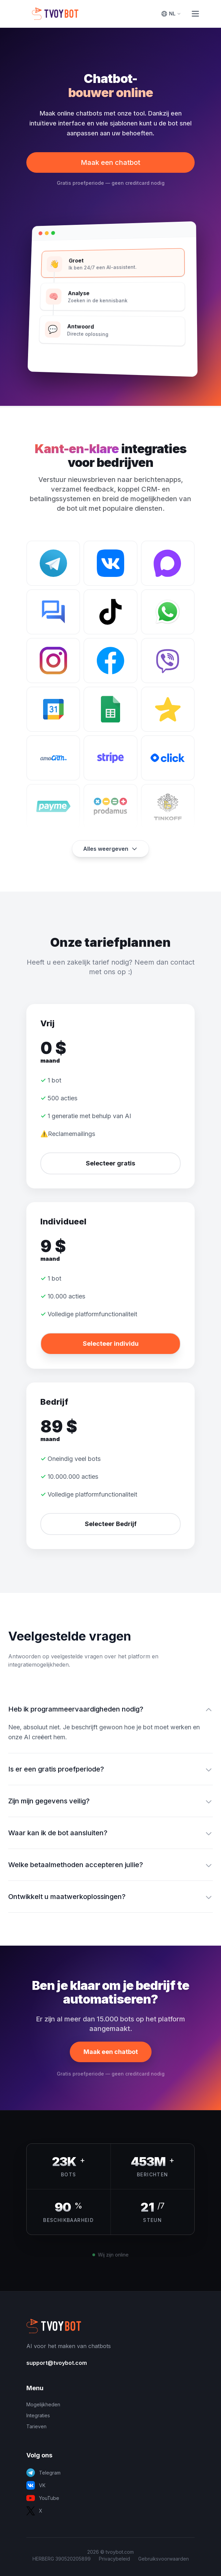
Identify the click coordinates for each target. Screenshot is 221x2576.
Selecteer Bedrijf (110, 1523)
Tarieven (36, 2426)
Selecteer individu (111, 1343)
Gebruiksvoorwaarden (163, 2559)
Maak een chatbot (110, 162)
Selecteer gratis (110, 1163)
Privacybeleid (114, 2559)
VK (36, 2485)
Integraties (38, 2415)
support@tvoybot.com (56, 2362)
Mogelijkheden (43, 2404)
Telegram (43, 2472)
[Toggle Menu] (195, 13)
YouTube (42, 2498)
